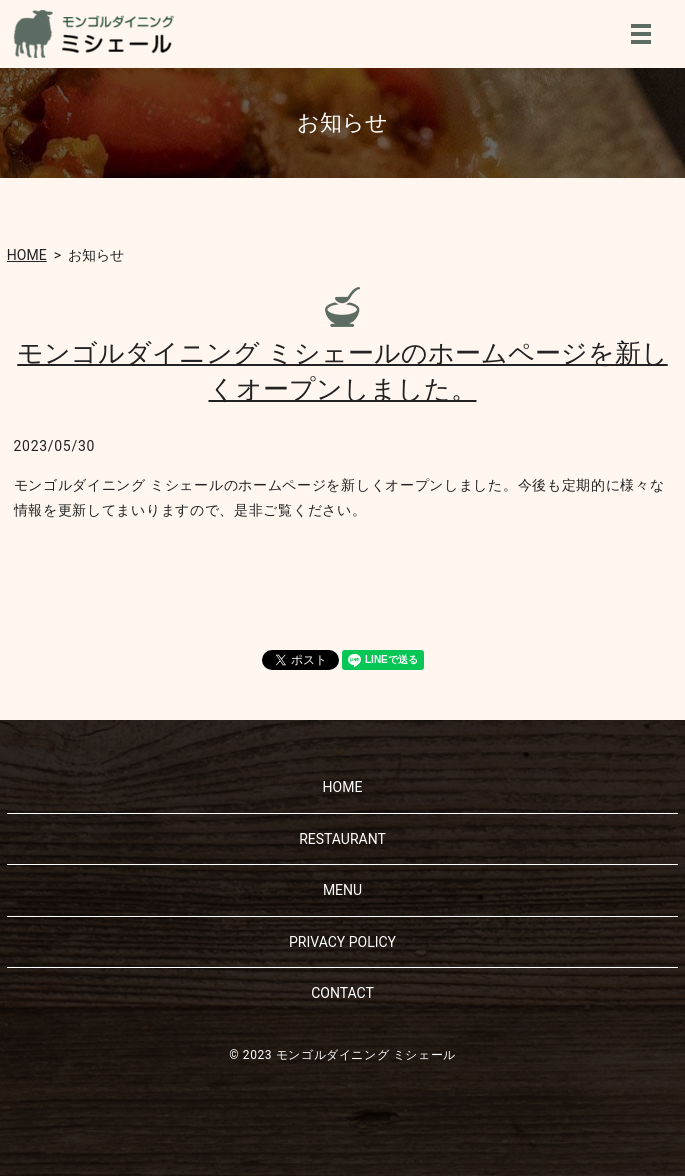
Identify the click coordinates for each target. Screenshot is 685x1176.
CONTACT (342, 993)
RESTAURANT (342, 839)
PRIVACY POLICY (342, 942)
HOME (27, 255)
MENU (641, 34)
